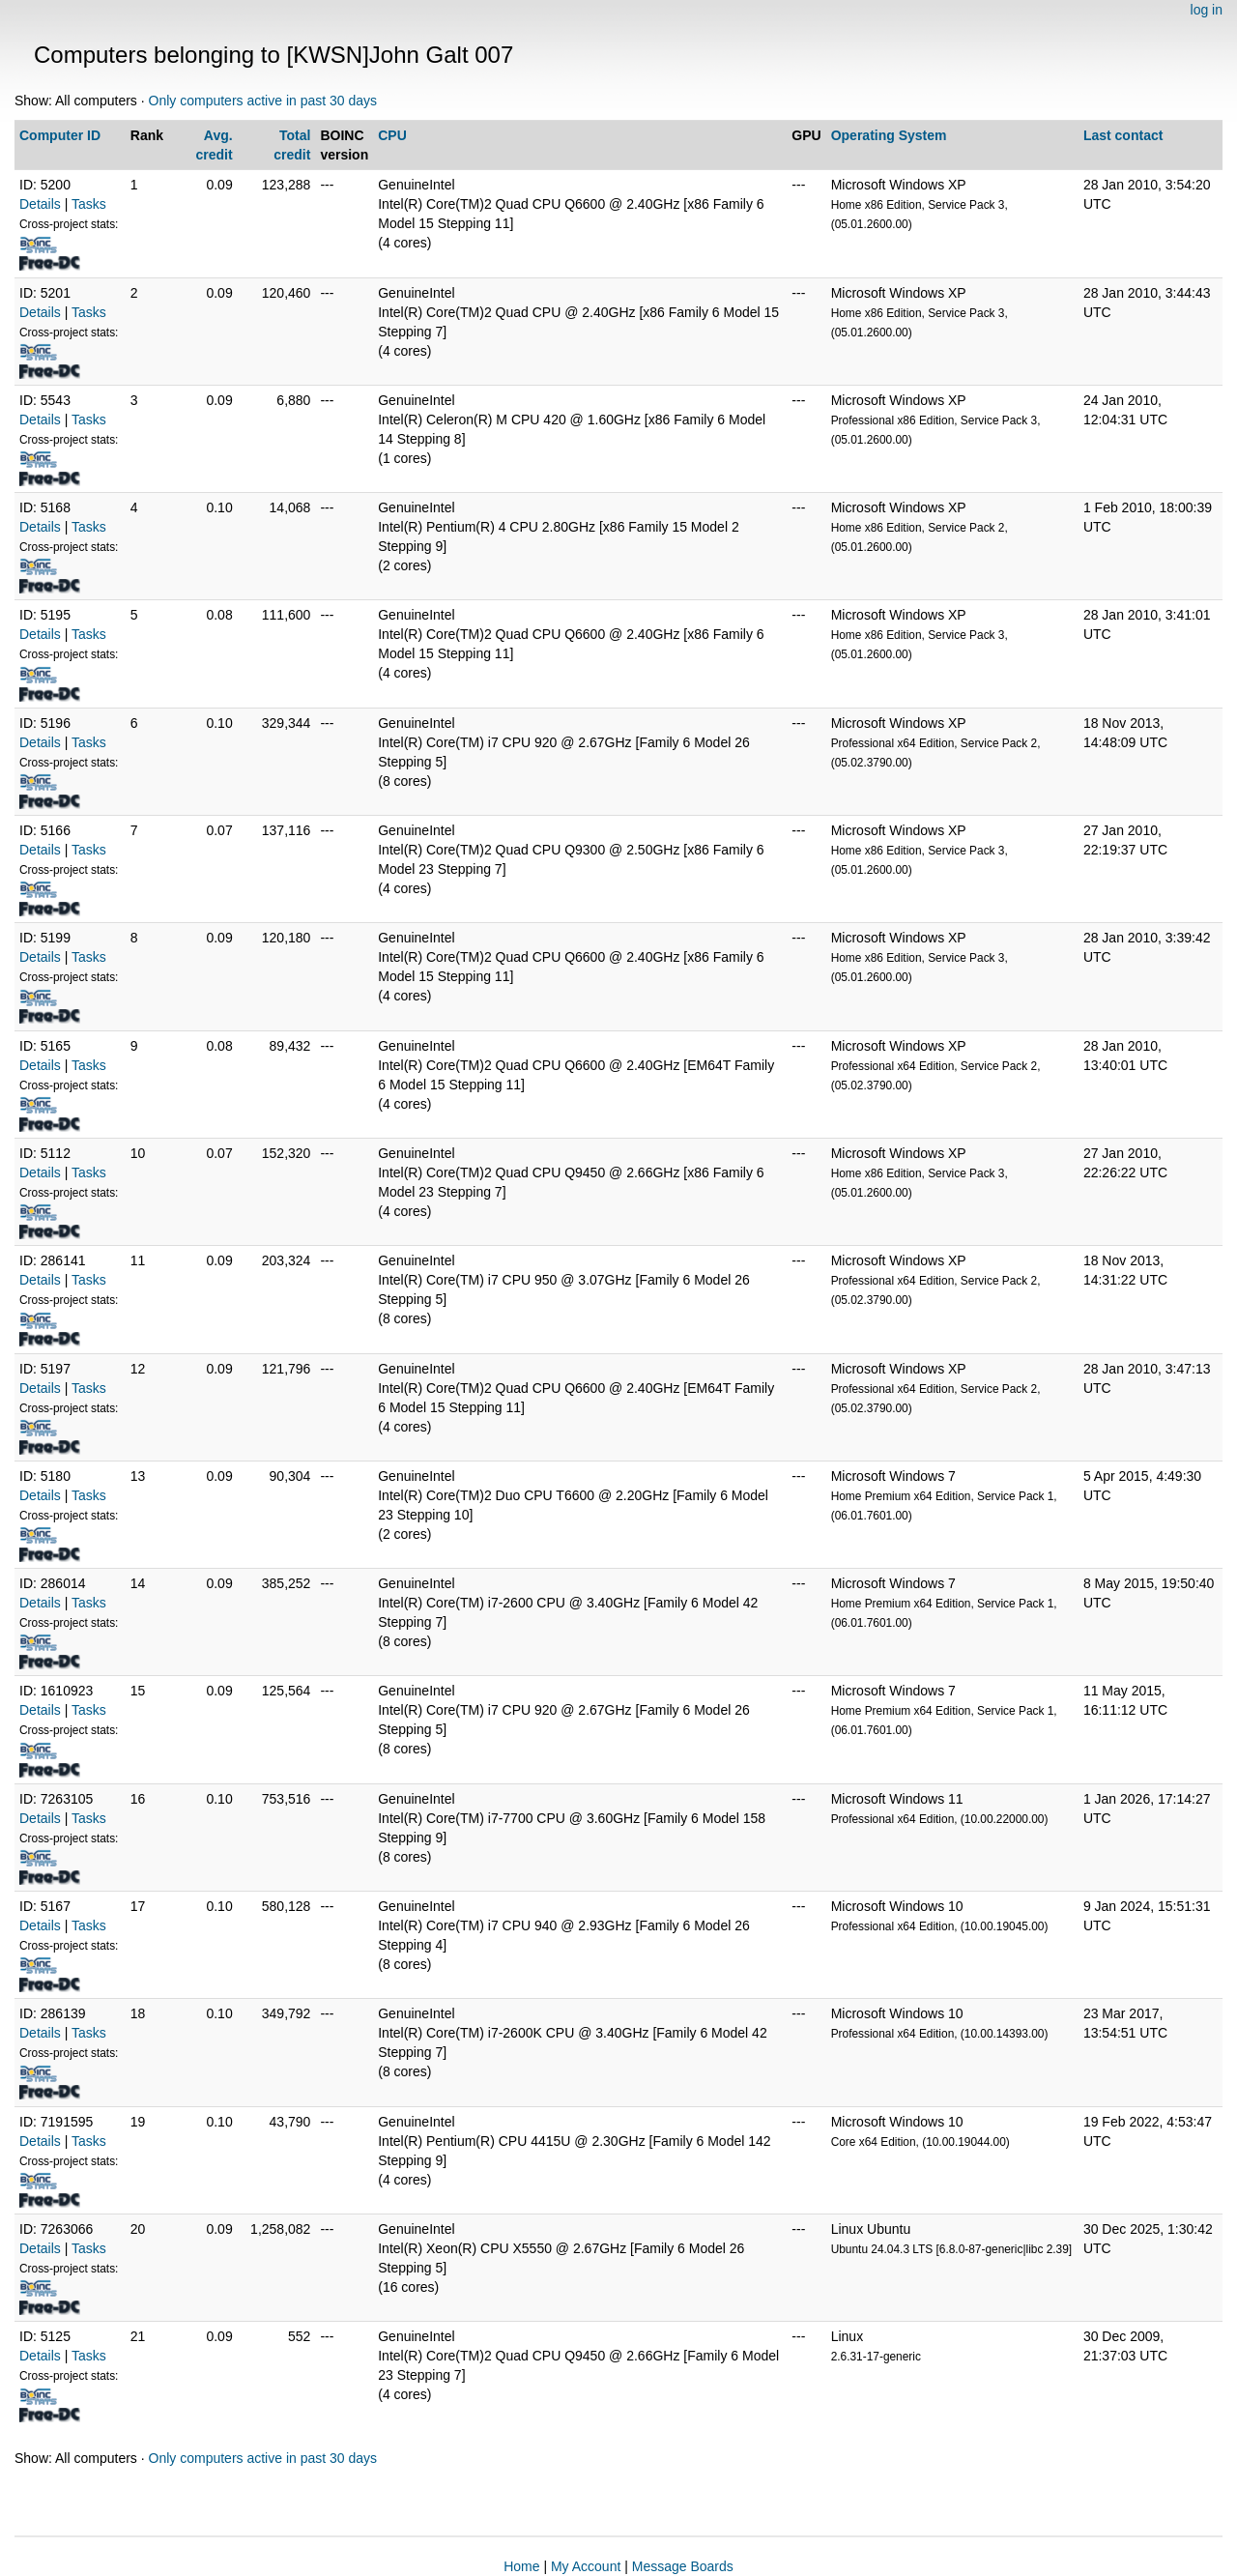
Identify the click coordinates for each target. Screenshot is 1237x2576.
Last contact (1123, 135)
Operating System (889, 135)
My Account (585, 2566)
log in (1207, 9)
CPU (392, 135)
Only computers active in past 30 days (263, 100)
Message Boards (683, 2566)
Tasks (89, 204)
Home (521, 2566)
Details (40, 204)
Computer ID (60, 135)
